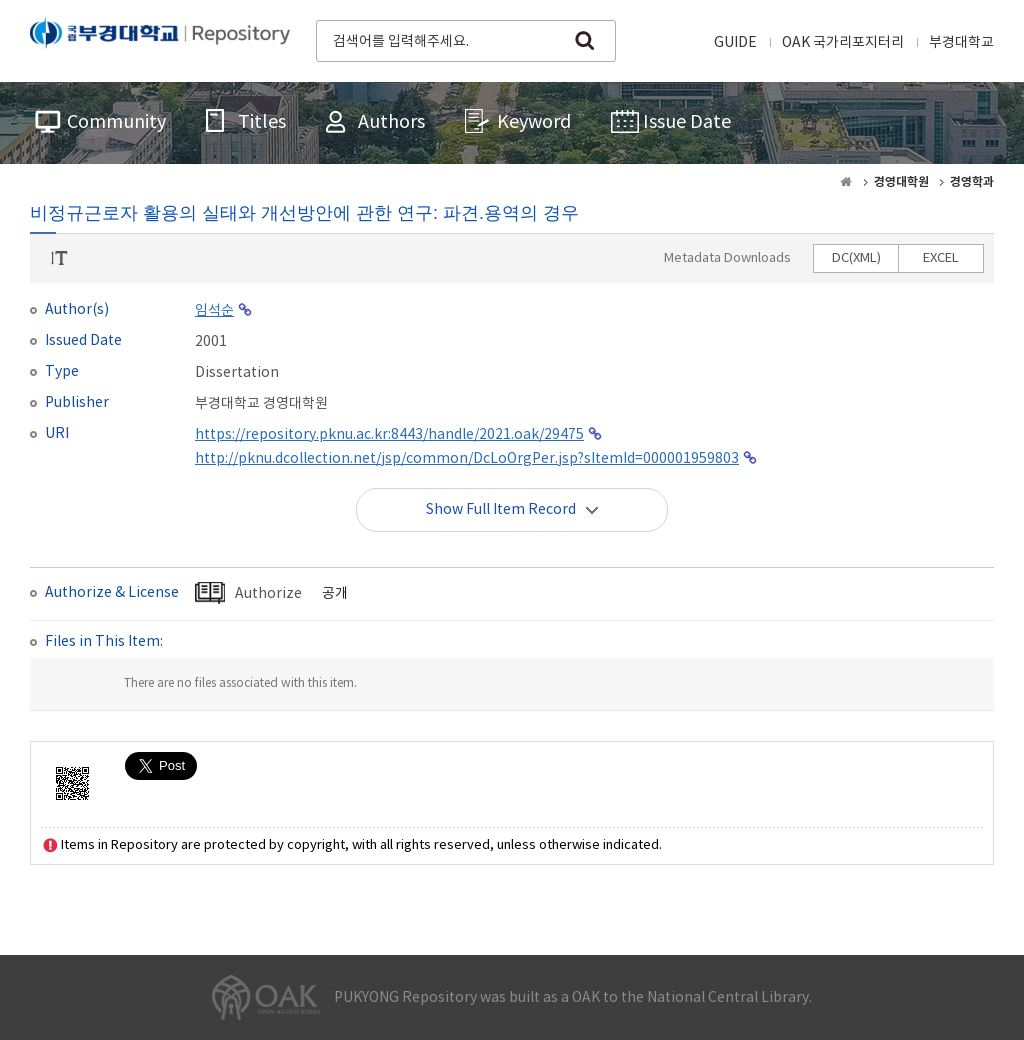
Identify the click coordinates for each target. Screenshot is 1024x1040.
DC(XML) (856, 258)
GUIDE (735, 43)
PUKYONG (160, 39)
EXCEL (941, 258)
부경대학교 (961, 43)
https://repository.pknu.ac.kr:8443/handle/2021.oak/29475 (389, 435)
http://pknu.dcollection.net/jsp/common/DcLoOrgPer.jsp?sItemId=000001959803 (467, 459)
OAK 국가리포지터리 (843, 43)
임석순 (214, 311)
